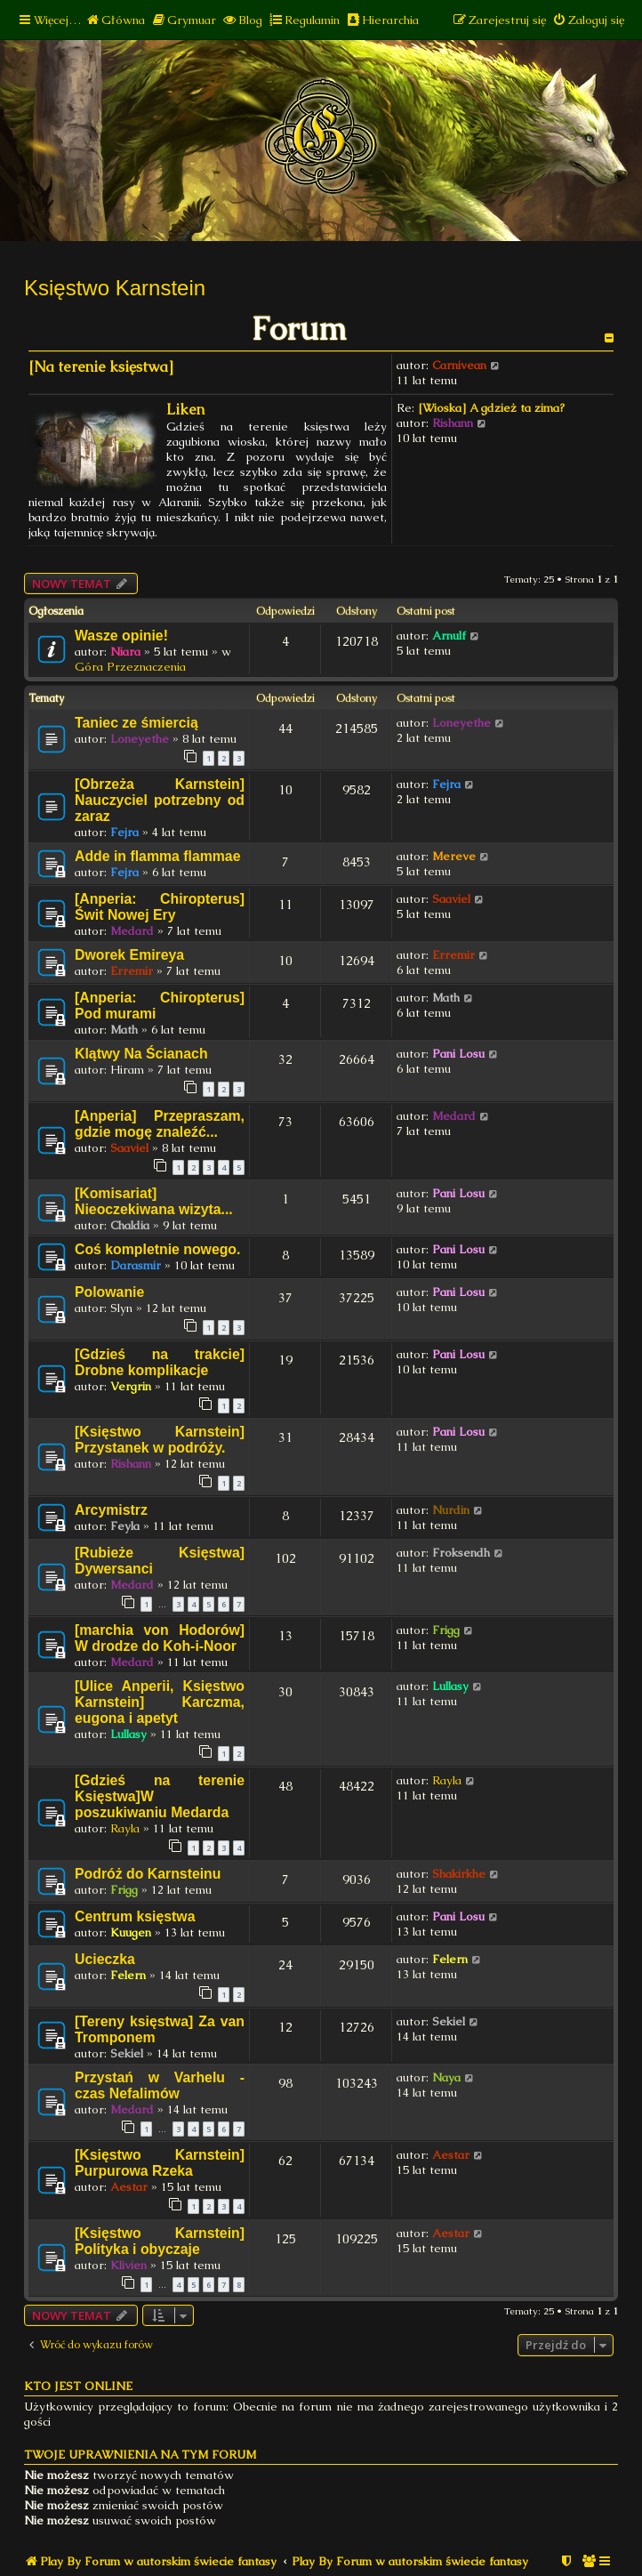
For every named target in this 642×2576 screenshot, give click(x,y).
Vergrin (130, 1386)
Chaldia (129, 1225)
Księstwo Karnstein (114, 288)
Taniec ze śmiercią (136, 722)
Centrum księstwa (135, 1916)
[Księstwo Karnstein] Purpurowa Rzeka (160, 2162)
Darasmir (135, 1265)
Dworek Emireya (129, 954)
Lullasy (128, 1734)
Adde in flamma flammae (157, 856)
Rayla (125, 1828)
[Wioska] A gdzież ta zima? (491, 407)
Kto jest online (78, 2386)
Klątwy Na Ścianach (141, 1053)
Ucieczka (105, 1959)
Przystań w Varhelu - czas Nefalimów (160, 2085)
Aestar (129, 2186)
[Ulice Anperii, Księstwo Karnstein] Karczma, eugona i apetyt (160, 1702)
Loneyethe (139, 738)
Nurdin (450, 1509)
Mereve (454, 856)
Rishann (452, 423)
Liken (185, 409)
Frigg (446, 1630)
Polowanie (109, 1292)
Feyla (125, 1526)
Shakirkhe (459, 1873)
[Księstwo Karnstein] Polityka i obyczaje (160, 2241)
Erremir (131, 970)
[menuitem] (115, 20)
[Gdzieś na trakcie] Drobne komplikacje (160, 1362)
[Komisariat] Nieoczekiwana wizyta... (154, 1201)
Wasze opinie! (121, 635)
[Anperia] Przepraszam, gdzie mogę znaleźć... (160, 1123)
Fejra (124, 832)
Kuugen (130, 1932)
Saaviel (451, 898)
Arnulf (449, 635)
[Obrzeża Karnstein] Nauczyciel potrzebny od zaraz (160, 800)
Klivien (128, 2265)
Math (124, 1029)
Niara (125, 651)
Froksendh (461, 1552)
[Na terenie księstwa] (100, 367)
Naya (446, 2077)
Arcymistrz (111, 1509)
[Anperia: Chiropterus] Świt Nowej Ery (160, 906)
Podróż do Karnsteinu (148, 1873)
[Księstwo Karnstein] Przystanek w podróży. (160, 1439)
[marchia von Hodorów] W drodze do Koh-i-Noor (160, 1638)
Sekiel (126, 2053)
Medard (132, 930)
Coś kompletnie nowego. (157, 1249)
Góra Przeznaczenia (130, 666)
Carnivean (459, 365)
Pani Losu (458, 1053)
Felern (128, 1975)
